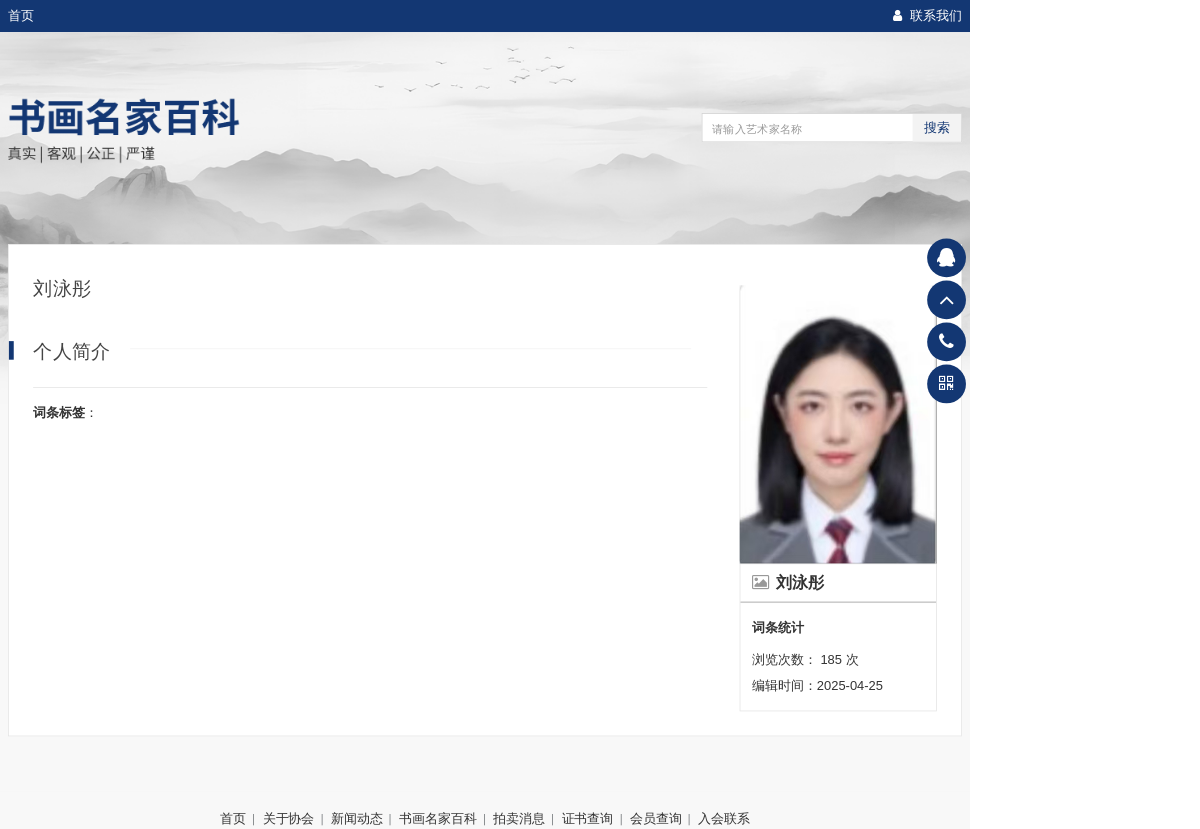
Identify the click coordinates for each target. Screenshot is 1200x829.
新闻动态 (357, 818)
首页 (21, 16)
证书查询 (588, 818)
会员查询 (656, 818)
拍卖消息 (519, 818)
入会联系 (724, 818)
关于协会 (289, 818)
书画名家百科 (438, 818)
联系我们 (927, 16)
